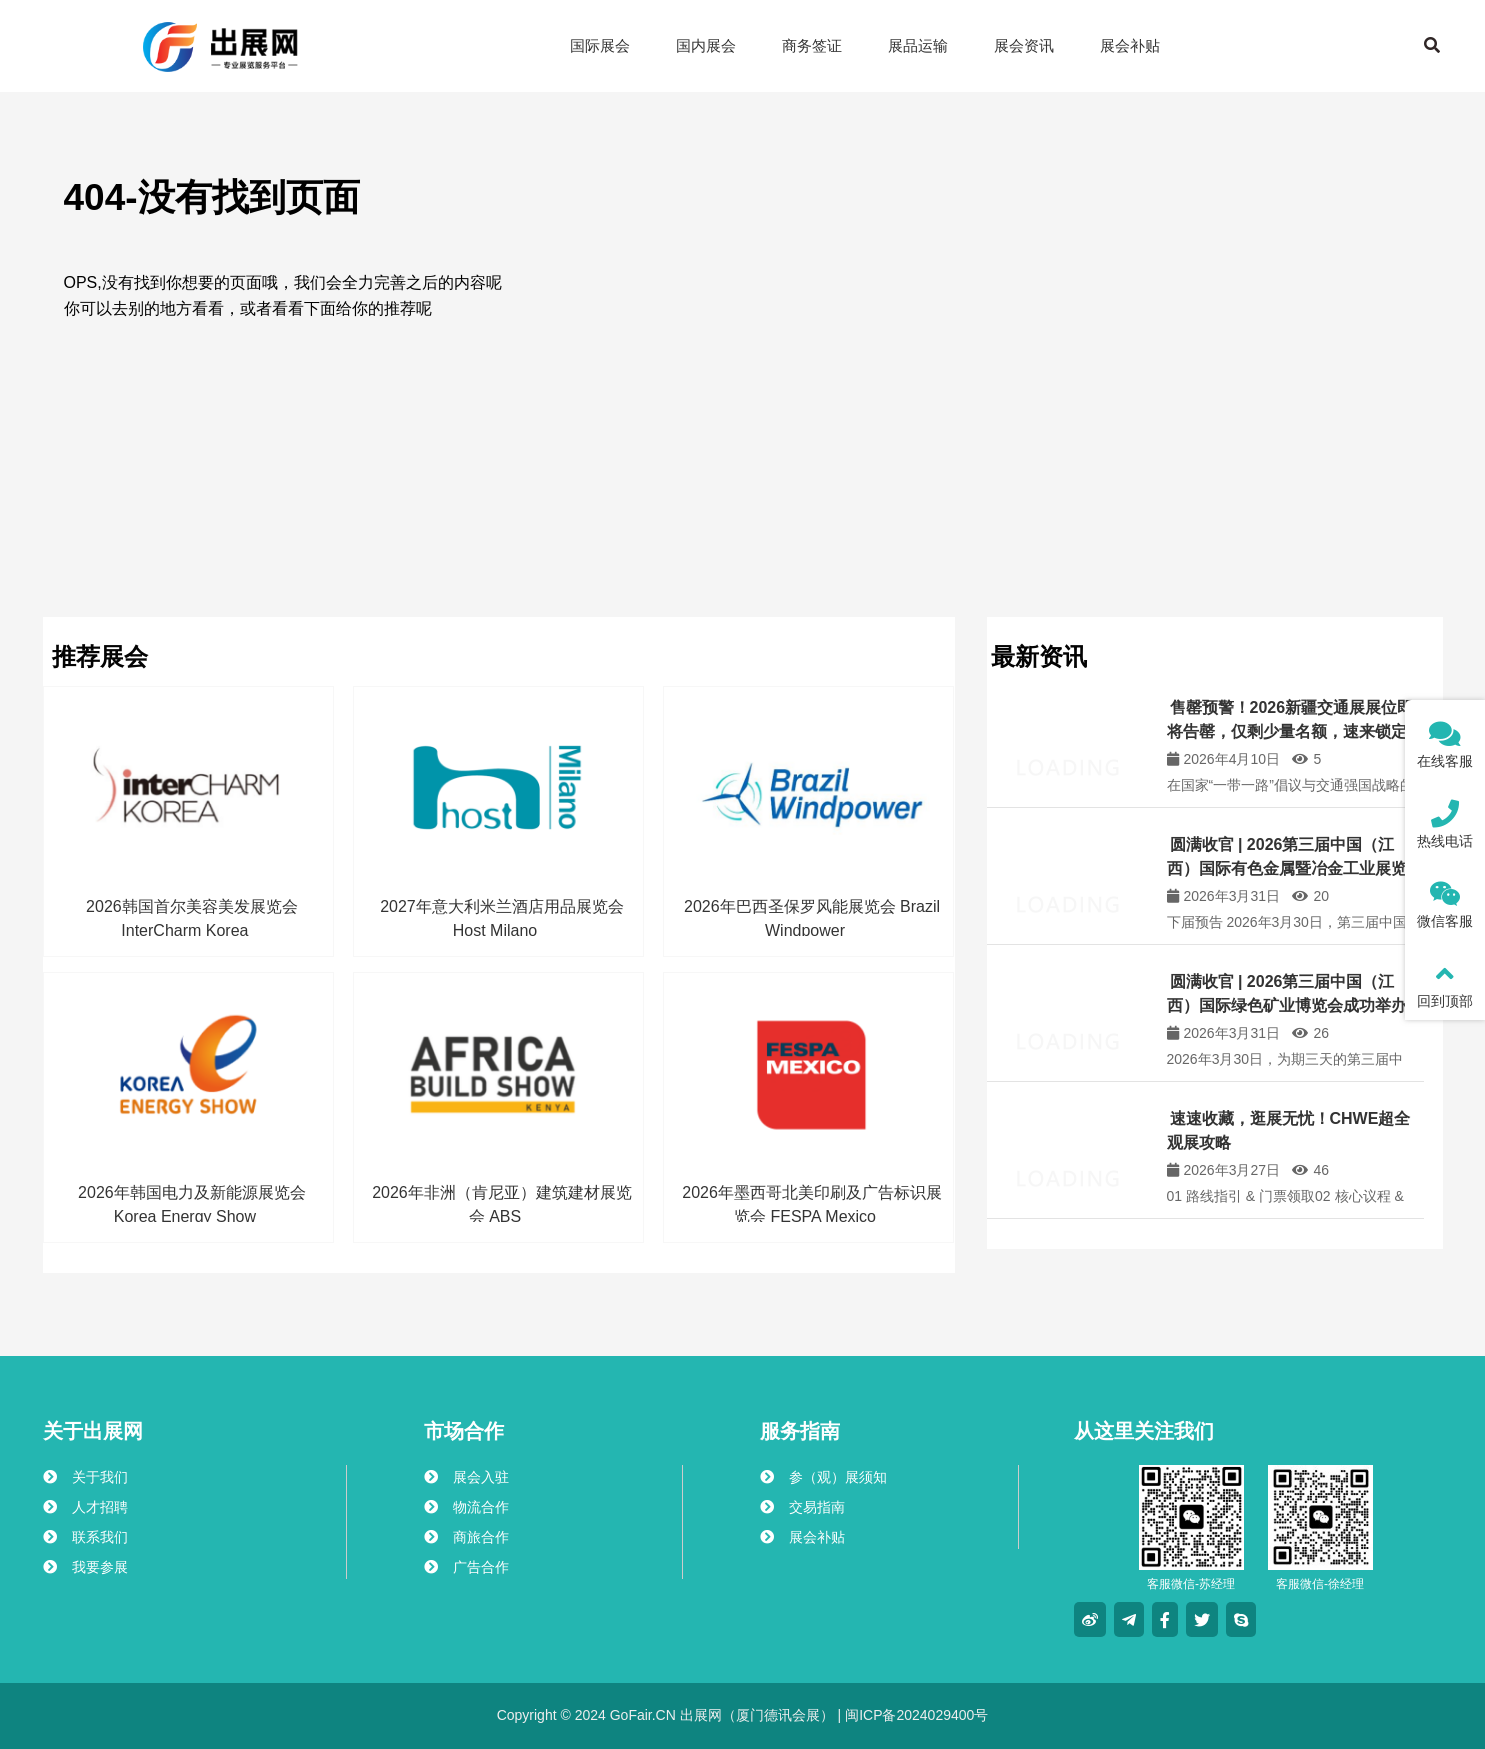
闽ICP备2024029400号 (914, 1715)
